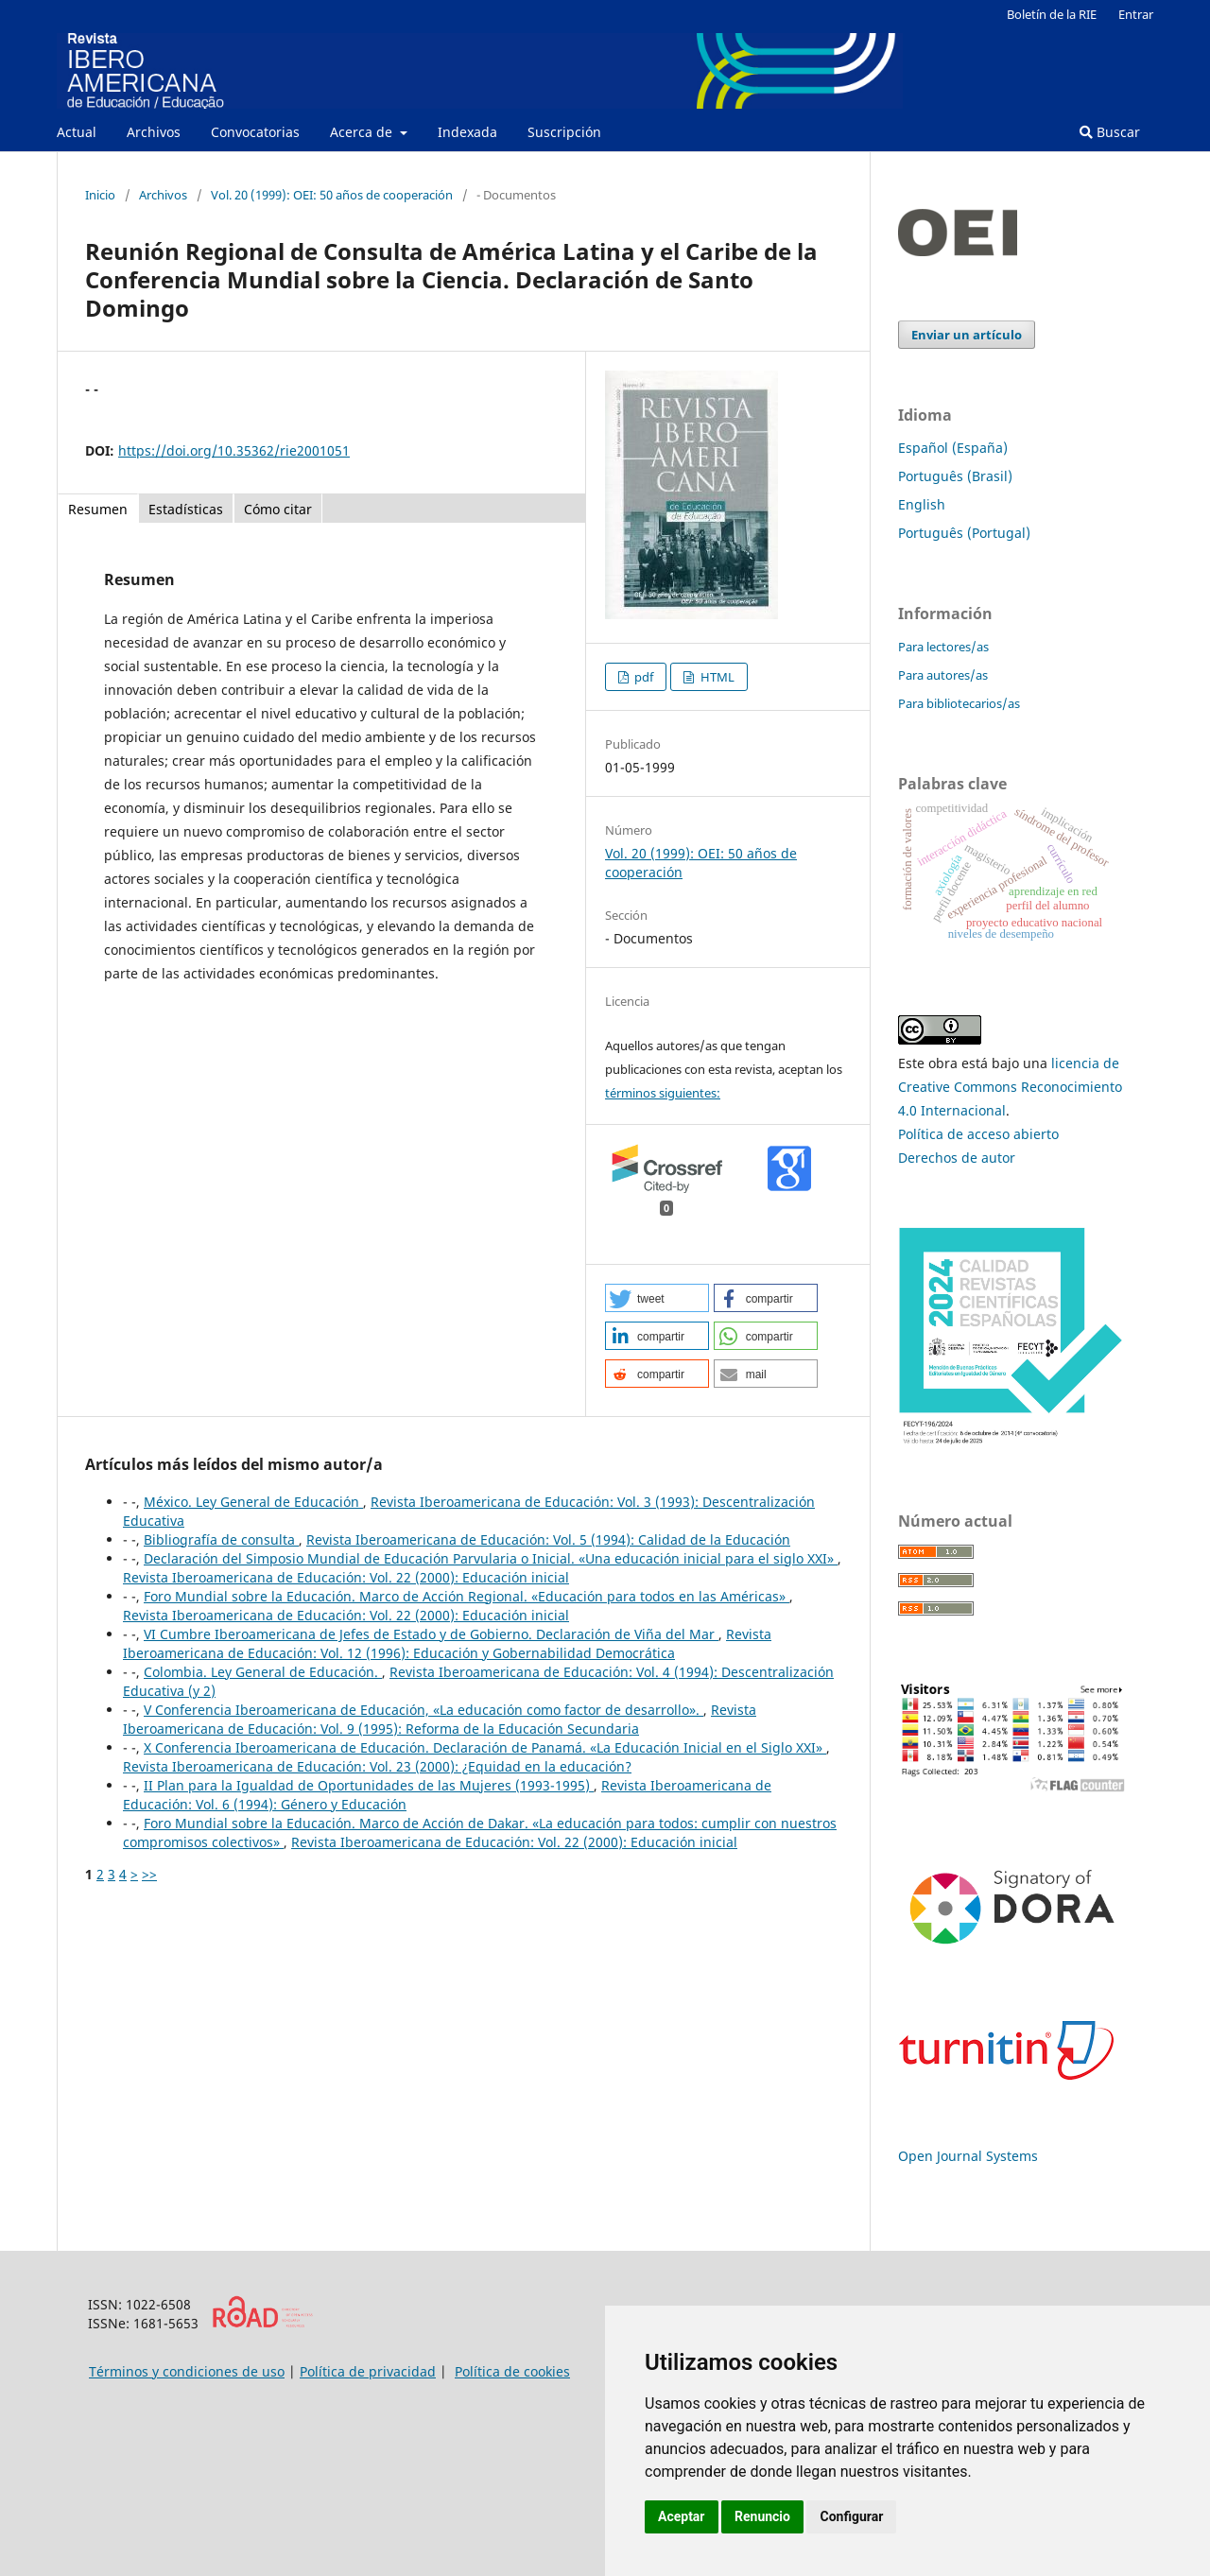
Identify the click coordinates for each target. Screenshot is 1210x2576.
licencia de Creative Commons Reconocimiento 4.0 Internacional (1010, 1086)
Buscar (1110, 132)
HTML (716, 676)
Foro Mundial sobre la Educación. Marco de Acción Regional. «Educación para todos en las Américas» (466, 1596)
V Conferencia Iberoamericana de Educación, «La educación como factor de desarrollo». (423, 1710)
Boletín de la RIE (1052, 14)
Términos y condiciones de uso (187, 2371)
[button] (657, 1298)
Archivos (154, 132)
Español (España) (953, 448)
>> (149, 1874)
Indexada (467, 132)
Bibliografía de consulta (221, 1539)
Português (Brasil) (955, 476)
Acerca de (363, 132)
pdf (642, 676)
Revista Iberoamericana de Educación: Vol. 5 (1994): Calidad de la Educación (548, 1539)
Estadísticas (185, 509)
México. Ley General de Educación (253, 1502)
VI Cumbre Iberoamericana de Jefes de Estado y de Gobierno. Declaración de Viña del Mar (431, 1634)
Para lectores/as (943, 646)
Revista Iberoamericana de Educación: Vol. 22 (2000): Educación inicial (346, 1577)
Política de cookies (512, 2371)
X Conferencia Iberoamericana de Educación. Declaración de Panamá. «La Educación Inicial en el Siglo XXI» (485, 1747)
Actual (76, 132)
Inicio (100, 194)
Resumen (98, 509)
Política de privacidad (368, 2371)
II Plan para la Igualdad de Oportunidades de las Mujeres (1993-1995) (369, 1785)
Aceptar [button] (681, 2516)
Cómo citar (278, 509)
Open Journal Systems (968, 2156)
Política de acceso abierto (978, 1134)
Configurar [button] (851, 2516)
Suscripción (564, 132)
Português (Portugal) (964, 533)
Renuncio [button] (762, 2516)
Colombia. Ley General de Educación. (263, 1672)
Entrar (1135, 14)
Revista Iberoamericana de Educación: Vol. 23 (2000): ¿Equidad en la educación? (377, 1766)
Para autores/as (943, 674)
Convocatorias (255, 132)
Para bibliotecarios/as (959, 703)
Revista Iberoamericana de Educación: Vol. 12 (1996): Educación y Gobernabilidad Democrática (447, 1643)
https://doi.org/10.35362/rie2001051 (234, 450)
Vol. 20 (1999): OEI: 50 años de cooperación (332, 194)
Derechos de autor (956, 1158)
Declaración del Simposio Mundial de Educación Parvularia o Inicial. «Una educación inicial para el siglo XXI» (491, 1558)
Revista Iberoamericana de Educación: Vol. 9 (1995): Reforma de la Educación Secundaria (439, 1719)
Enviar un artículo (966, 334)
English (921, 504)
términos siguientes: (662, 1092)
